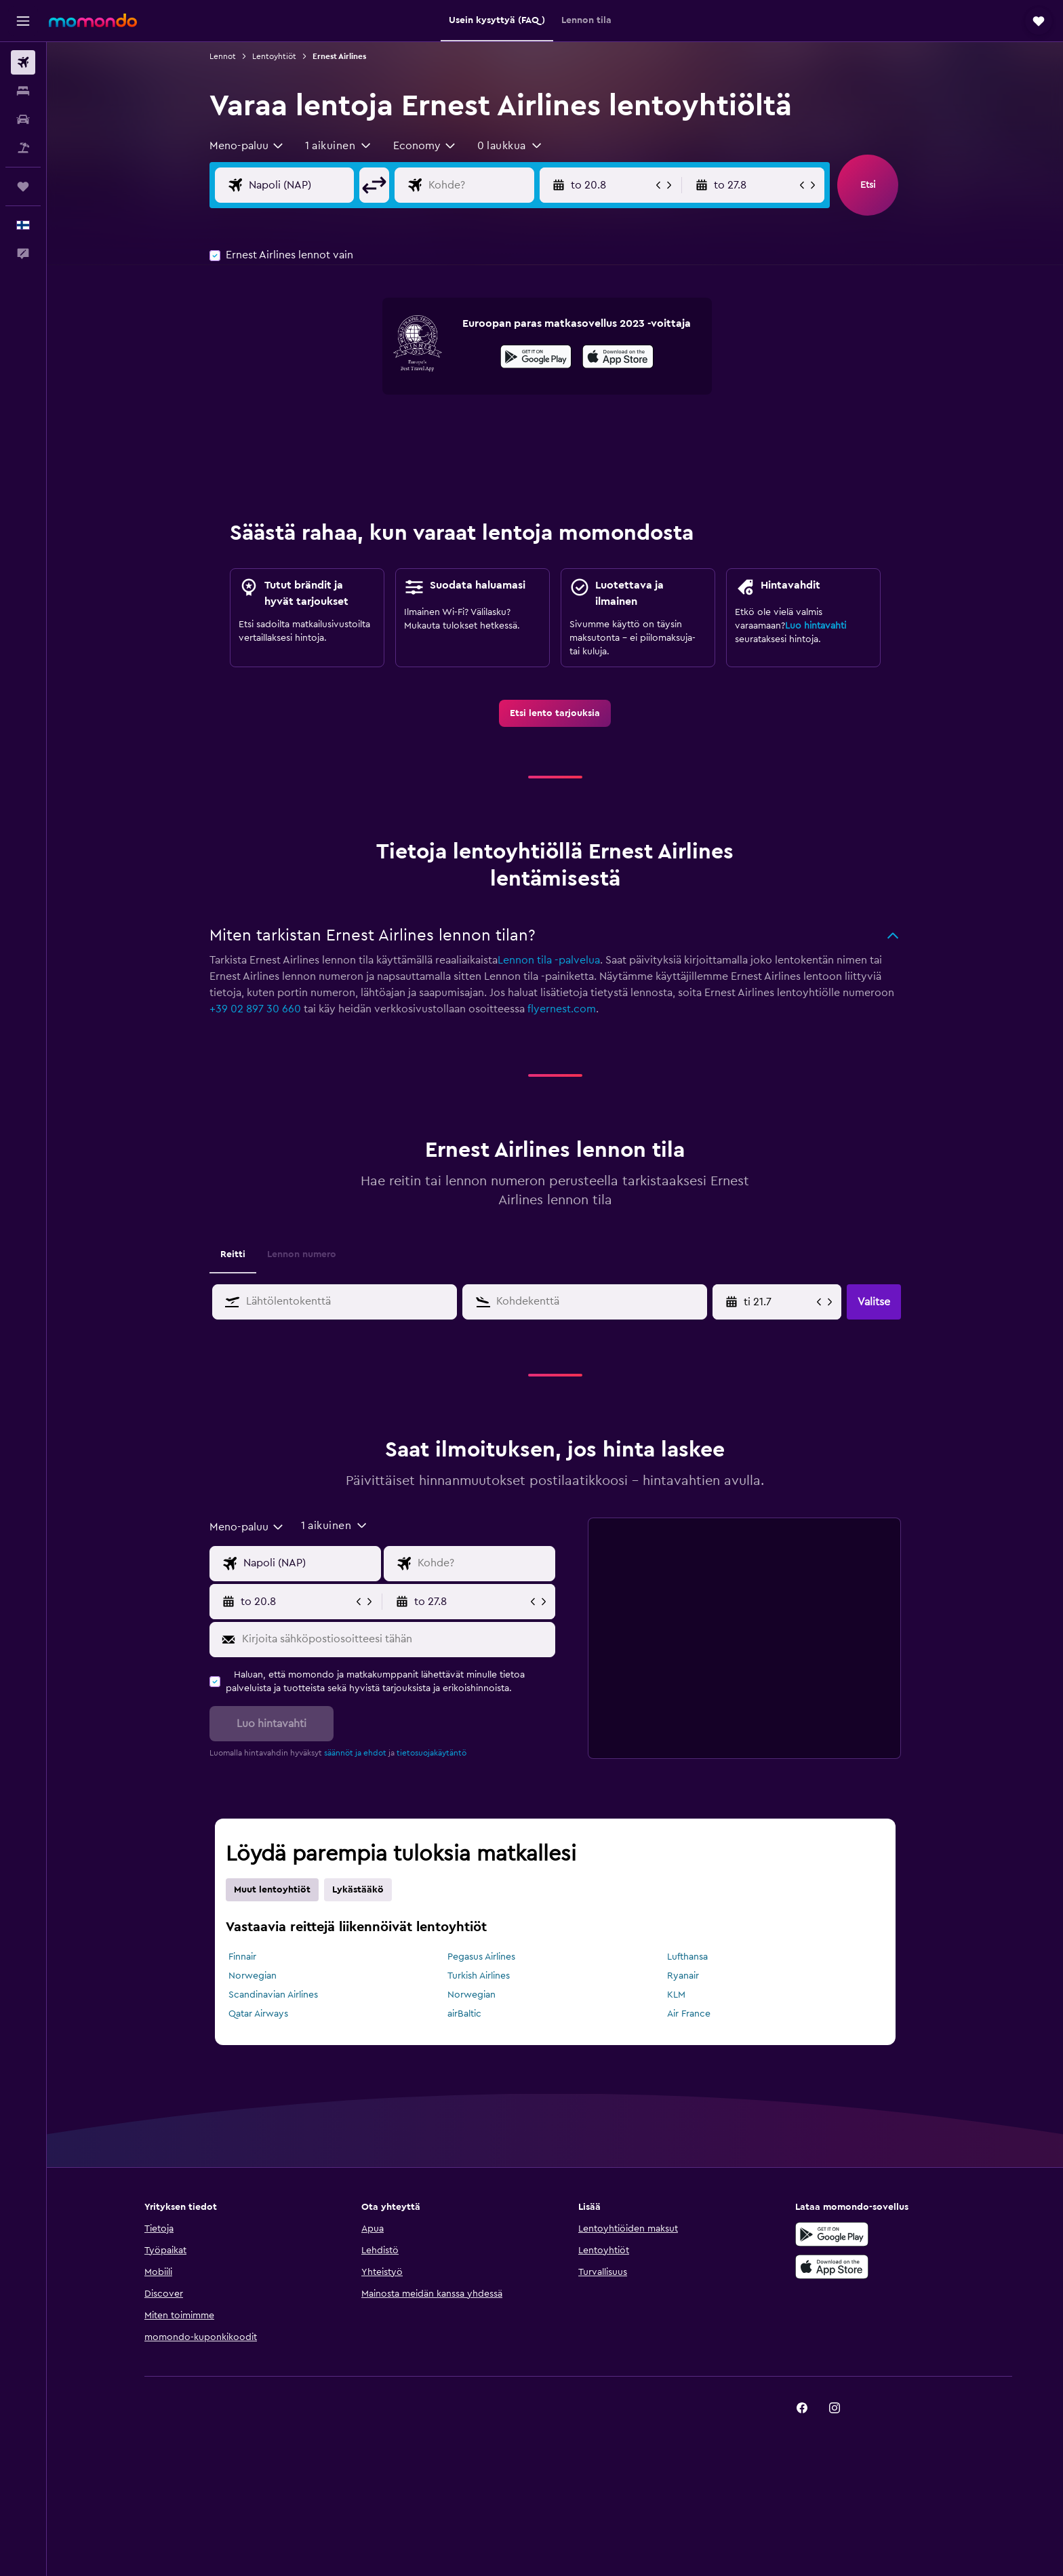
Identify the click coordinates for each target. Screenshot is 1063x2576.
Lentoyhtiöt (274, 56)
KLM (676, 1995)
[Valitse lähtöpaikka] (298, 185)
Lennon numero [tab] (301, 1254)
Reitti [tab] (232, 1254)
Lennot (222, 56)
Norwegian (252, 1976)
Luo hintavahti (815, 626)
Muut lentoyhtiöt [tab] (272, 1890)
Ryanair (683, 1976)
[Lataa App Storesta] (618, 358)
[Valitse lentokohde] (478, 185)
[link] (555, 713)
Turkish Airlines (478, 1976)
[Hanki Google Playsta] (535, 358)
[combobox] (247, 146)
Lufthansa (687, 1957)
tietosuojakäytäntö (431, 1753)
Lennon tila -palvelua (549, 960)
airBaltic (464, 2014)
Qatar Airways (258, 2014)
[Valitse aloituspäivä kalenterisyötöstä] (779, 1302)
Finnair (242, 1957)
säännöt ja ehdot (355, 1753)
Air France (688, 2014)
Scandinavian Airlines (273, 1995)
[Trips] (23, 186)
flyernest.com (561, 1009)
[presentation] (618, 356)
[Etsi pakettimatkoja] (23, 147)
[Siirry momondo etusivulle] (93, 20)
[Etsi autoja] (23, 119)
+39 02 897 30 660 (255, 1009)
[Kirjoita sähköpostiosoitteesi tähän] (396, 1640)
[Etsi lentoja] (23, 62)
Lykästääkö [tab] (358, 1890)
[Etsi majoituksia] (23, 90)
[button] (23, 21)
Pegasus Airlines (481, 1957)
